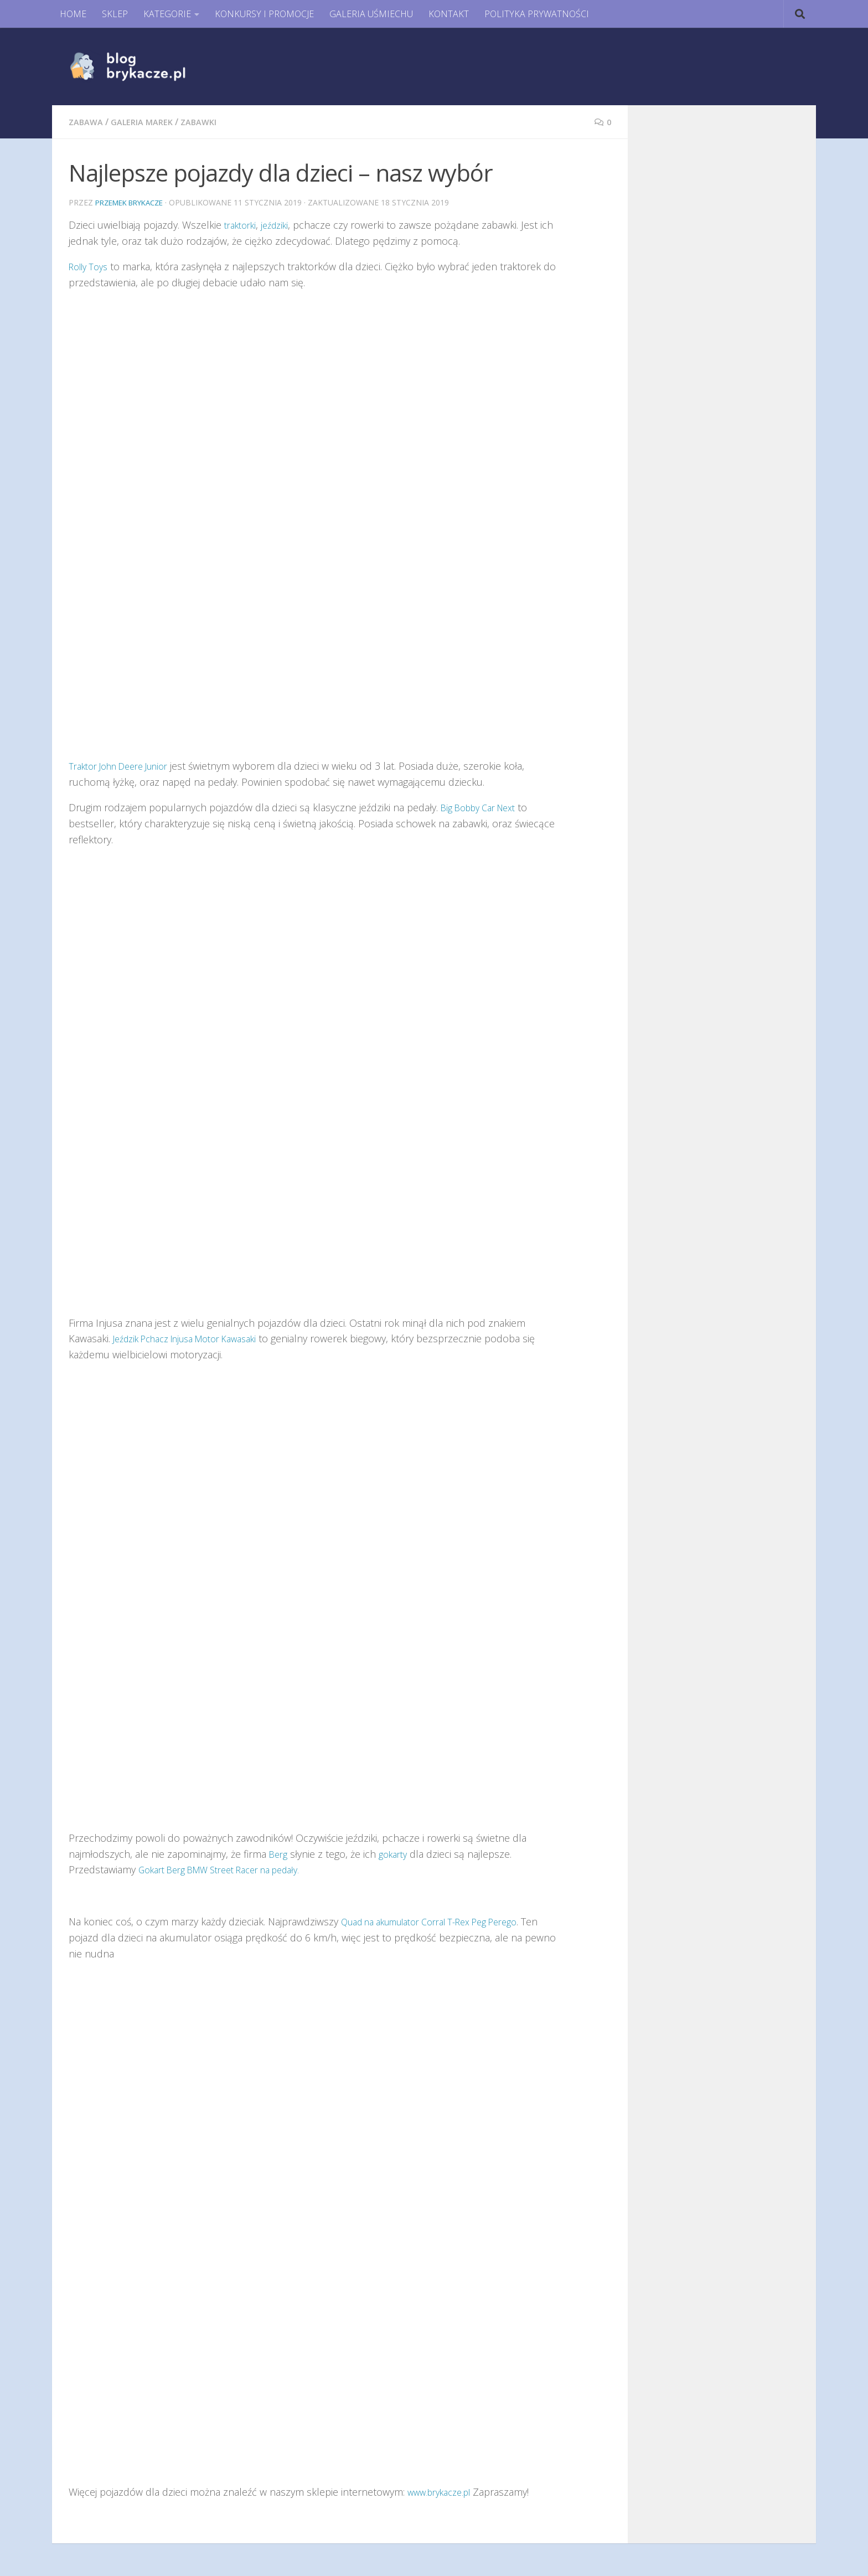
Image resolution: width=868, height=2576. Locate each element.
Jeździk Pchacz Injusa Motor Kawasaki (197, 1337)
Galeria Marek (147, 122)
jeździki (281, 224)
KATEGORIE (167, 14)
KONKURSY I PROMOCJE (264, 14)
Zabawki (208, 122)
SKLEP (115, 14)
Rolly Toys (91, 265)
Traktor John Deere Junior (126, 765)
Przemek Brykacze (134, 202)
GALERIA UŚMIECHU (371, 14)
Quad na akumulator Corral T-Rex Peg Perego (444, 1921)
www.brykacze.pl (444, 2491)
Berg (279, 1853)
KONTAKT (448, 14)
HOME (73, 14)
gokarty (397, 1853)
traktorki (242, 224)
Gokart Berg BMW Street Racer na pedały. (232, 1869)
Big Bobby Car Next (484, 806)
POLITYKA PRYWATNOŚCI (536, 14)
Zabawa (87, 122)
